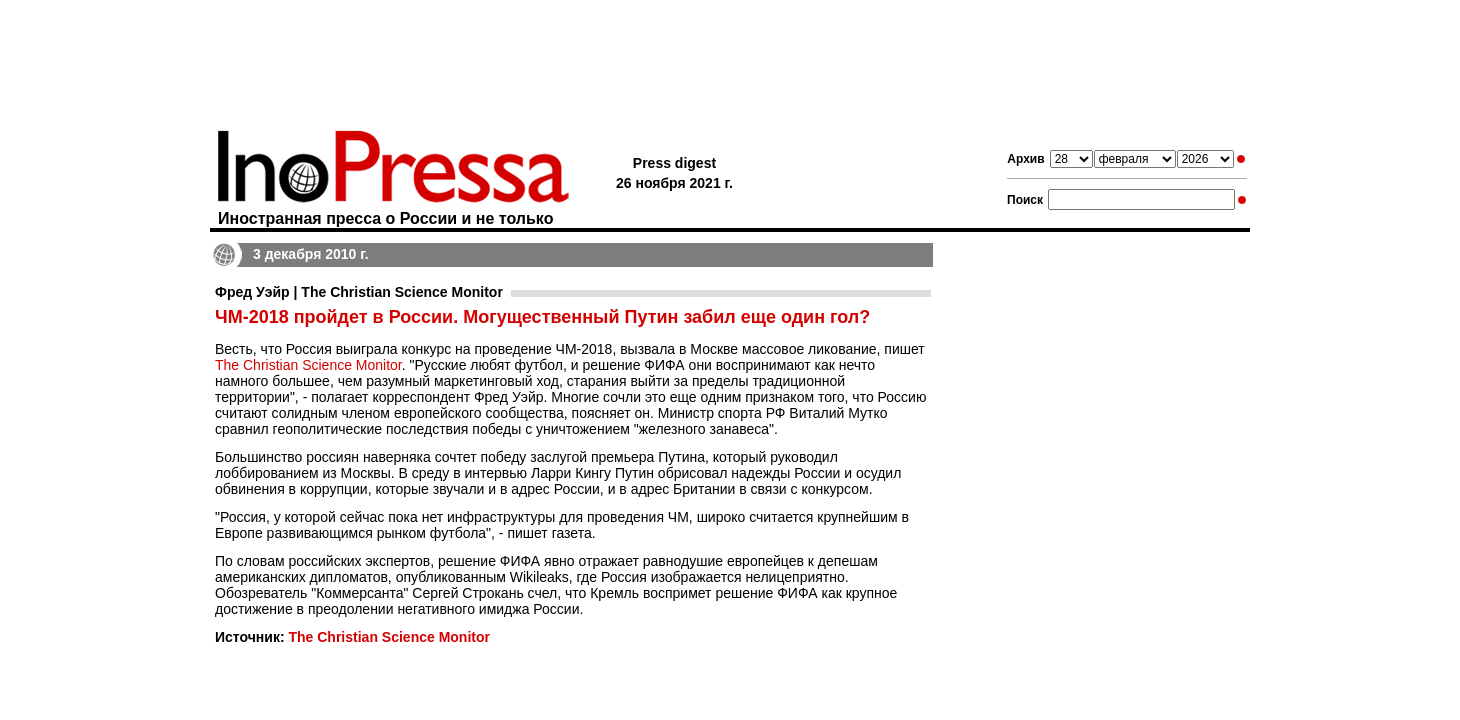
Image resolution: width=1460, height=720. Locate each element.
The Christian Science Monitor (308, 365)
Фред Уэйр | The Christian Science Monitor (359, 292)
